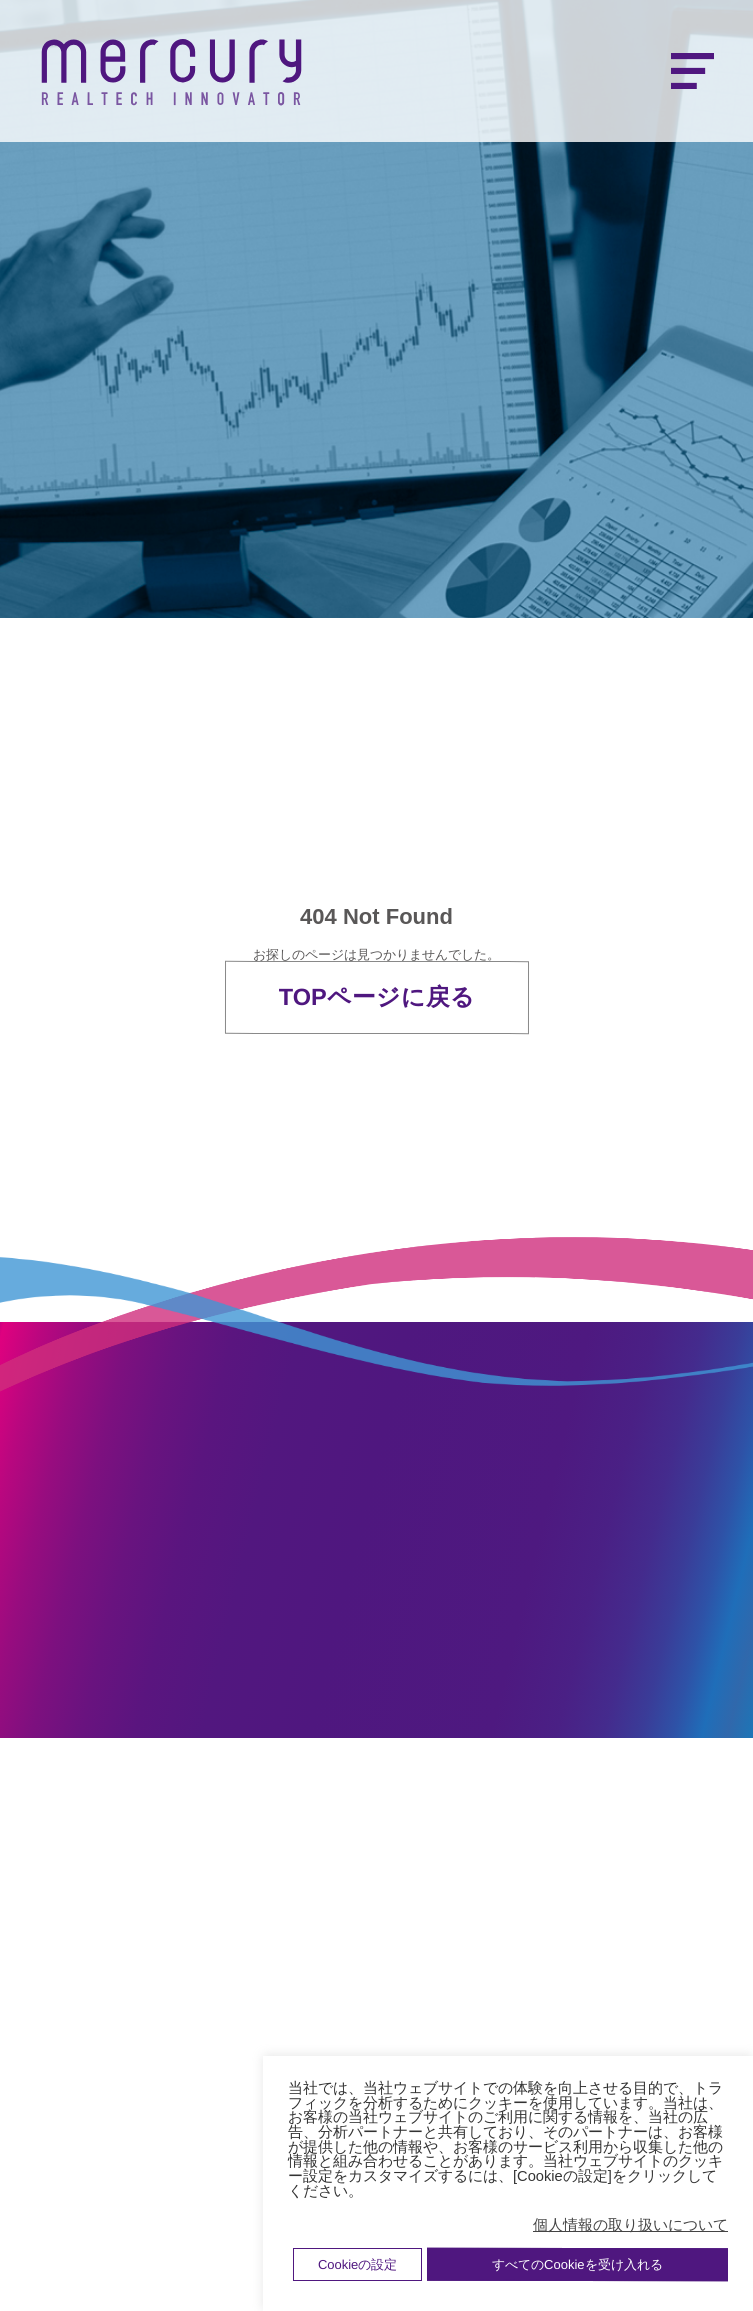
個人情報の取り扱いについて (630, 2225)
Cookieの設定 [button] (357, 2264)
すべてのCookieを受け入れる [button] (577, 2264)
